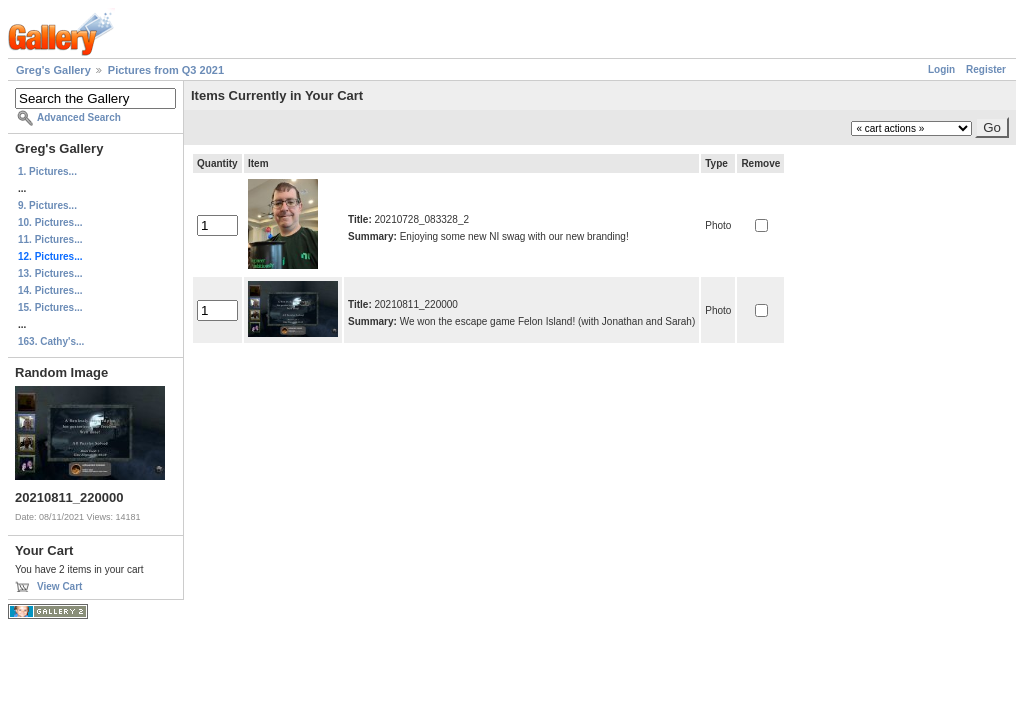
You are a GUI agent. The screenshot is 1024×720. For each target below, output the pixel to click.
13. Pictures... (50, 273)
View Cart (59, 586)
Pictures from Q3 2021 (166, 70)
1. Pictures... (47, 171)
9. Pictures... (47, 205)
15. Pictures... (50, 307)
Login (941, 69)
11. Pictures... (50, 239)
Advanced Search (79, 117)
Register (986, 69)
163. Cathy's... (51, 341)
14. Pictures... (50, 290)
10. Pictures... (50, 222)
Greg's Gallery (53, 70)
